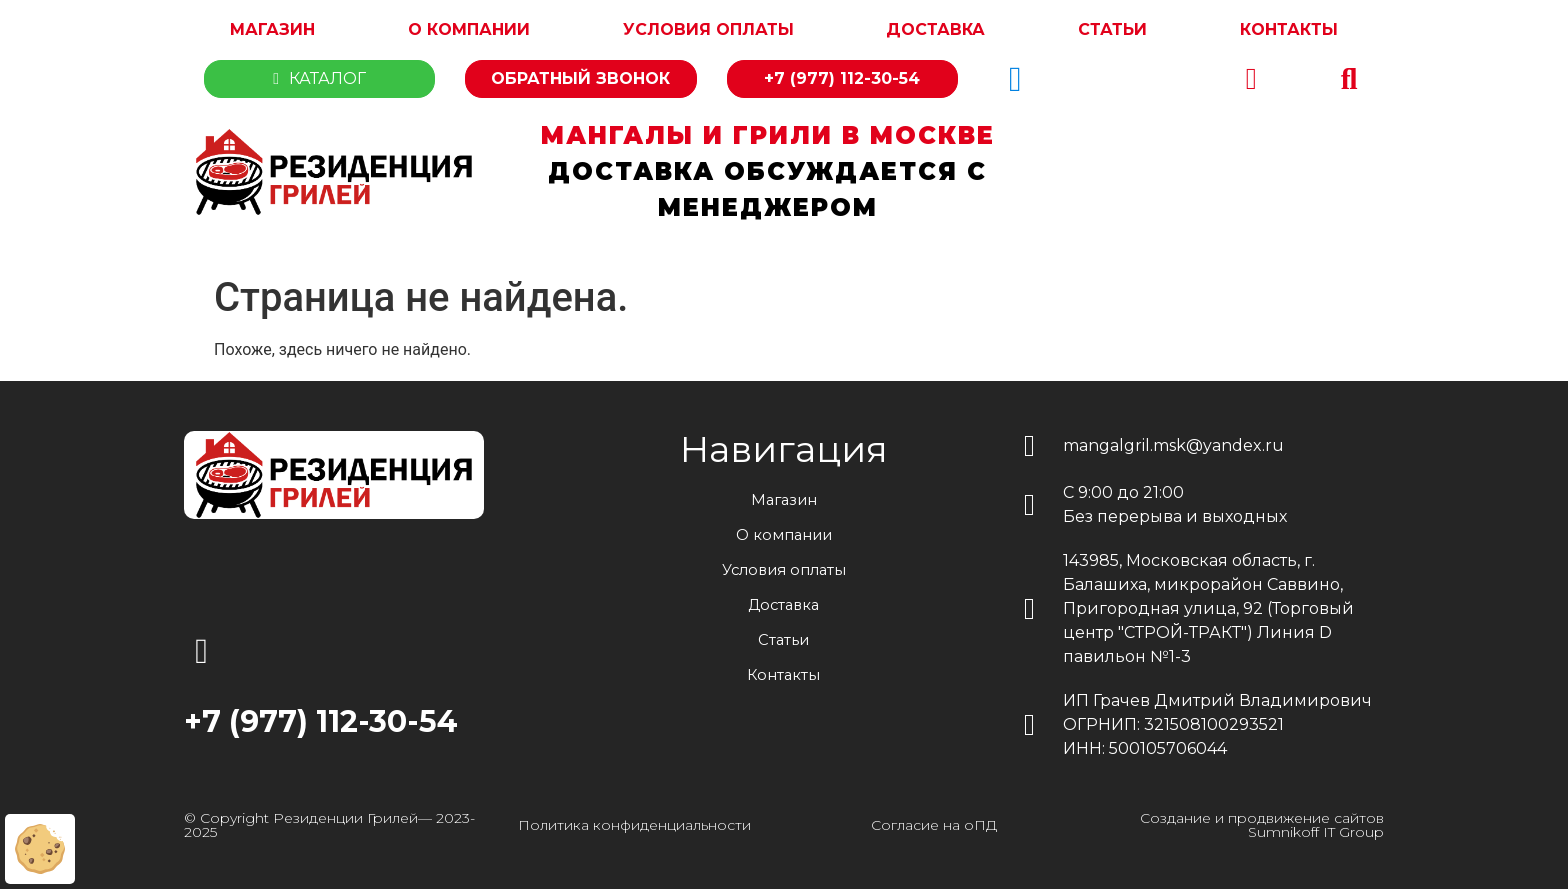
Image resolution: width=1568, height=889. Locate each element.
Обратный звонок (580, 78)
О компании (469, 29)
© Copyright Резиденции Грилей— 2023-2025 (329, 825)
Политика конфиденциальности (634, 825)
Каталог (319, 78)
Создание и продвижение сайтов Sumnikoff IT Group (1262, 825)
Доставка (935, 29)
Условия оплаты (708, 29)
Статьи (1112, 29)
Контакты (1289, 29)
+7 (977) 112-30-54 (842, 78)
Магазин (272, 29)
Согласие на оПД (934, 825)
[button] (1349, 79)
